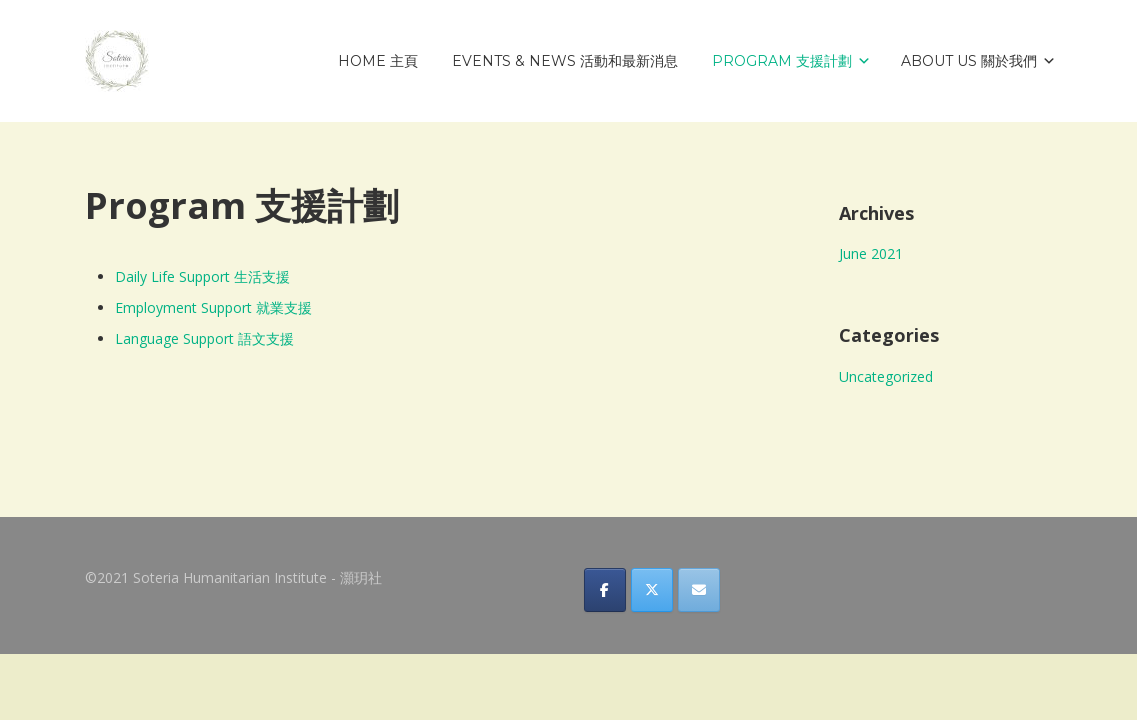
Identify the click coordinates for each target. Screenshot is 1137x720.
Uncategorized (886, 376)
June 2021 (871, 253)
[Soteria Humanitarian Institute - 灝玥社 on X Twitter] (652, 590)
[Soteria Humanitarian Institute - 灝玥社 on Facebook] (605, 590)
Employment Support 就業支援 (213, 307)
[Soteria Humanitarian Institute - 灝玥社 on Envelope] (699, 590)
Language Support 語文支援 (204, 338)
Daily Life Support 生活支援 (202, 276)
